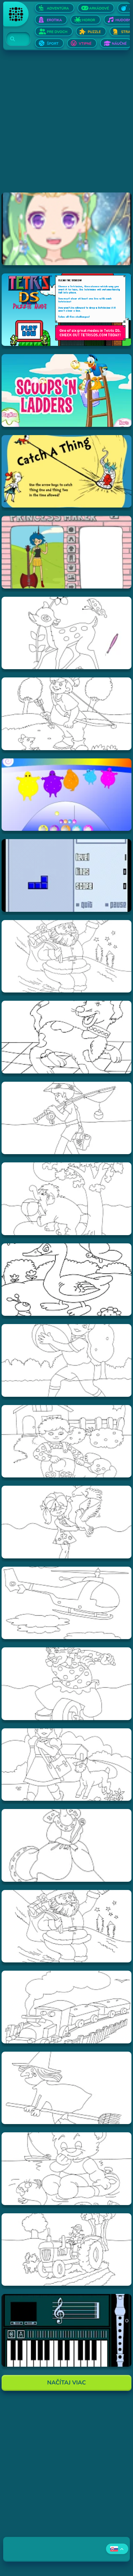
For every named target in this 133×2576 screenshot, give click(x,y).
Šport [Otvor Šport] (52, 43)
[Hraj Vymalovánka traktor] (66, 2249)
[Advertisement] (66, 125)
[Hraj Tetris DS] (66, 309)
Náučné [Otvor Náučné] (119, 43)
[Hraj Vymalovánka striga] (66, 2088)
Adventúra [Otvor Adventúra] (58, 8)
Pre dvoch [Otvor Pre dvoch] (57, 32)
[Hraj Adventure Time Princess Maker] (66, 552)
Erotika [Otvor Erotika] (54, 20)
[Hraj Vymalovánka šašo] (66, 1683)
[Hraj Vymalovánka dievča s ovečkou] (66, 1764)
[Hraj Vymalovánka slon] (66, 1198)
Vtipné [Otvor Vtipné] (85, 43)
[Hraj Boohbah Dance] (66, 794)
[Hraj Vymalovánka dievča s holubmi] (66, 1522)
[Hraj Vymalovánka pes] (66, 1037)
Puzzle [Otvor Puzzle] (94, 32)
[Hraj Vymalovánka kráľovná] (66, 1845)
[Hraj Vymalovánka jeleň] (66, 633)
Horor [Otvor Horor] (88, 20)
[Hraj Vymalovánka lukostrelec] (66, 713)
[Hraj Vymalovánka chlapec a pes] (66, 1441)
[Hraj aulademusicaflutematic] (66, 2330)
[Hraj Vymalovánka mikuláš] (66, 1926)
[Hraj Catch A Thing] (66, 471)
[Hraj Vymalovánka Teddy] (66, 2168)
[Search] (14, 39)
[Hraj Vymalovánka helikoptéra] (66, 1603)
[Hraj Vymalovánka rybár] (66, 1118)
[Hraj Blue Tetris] (66, 875)
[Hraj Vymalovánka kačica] (66, 1279)
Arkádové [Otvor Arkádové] (99, 8)
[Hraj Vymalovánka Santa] (66, 956)
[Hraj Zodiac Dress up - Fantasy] (66, 228)
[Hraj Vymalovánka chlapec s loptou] (66, 1360)
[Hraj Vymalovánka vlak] (66, 2007)
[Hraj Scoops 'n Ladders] (66, 390)
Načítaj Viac (66, 2382)
